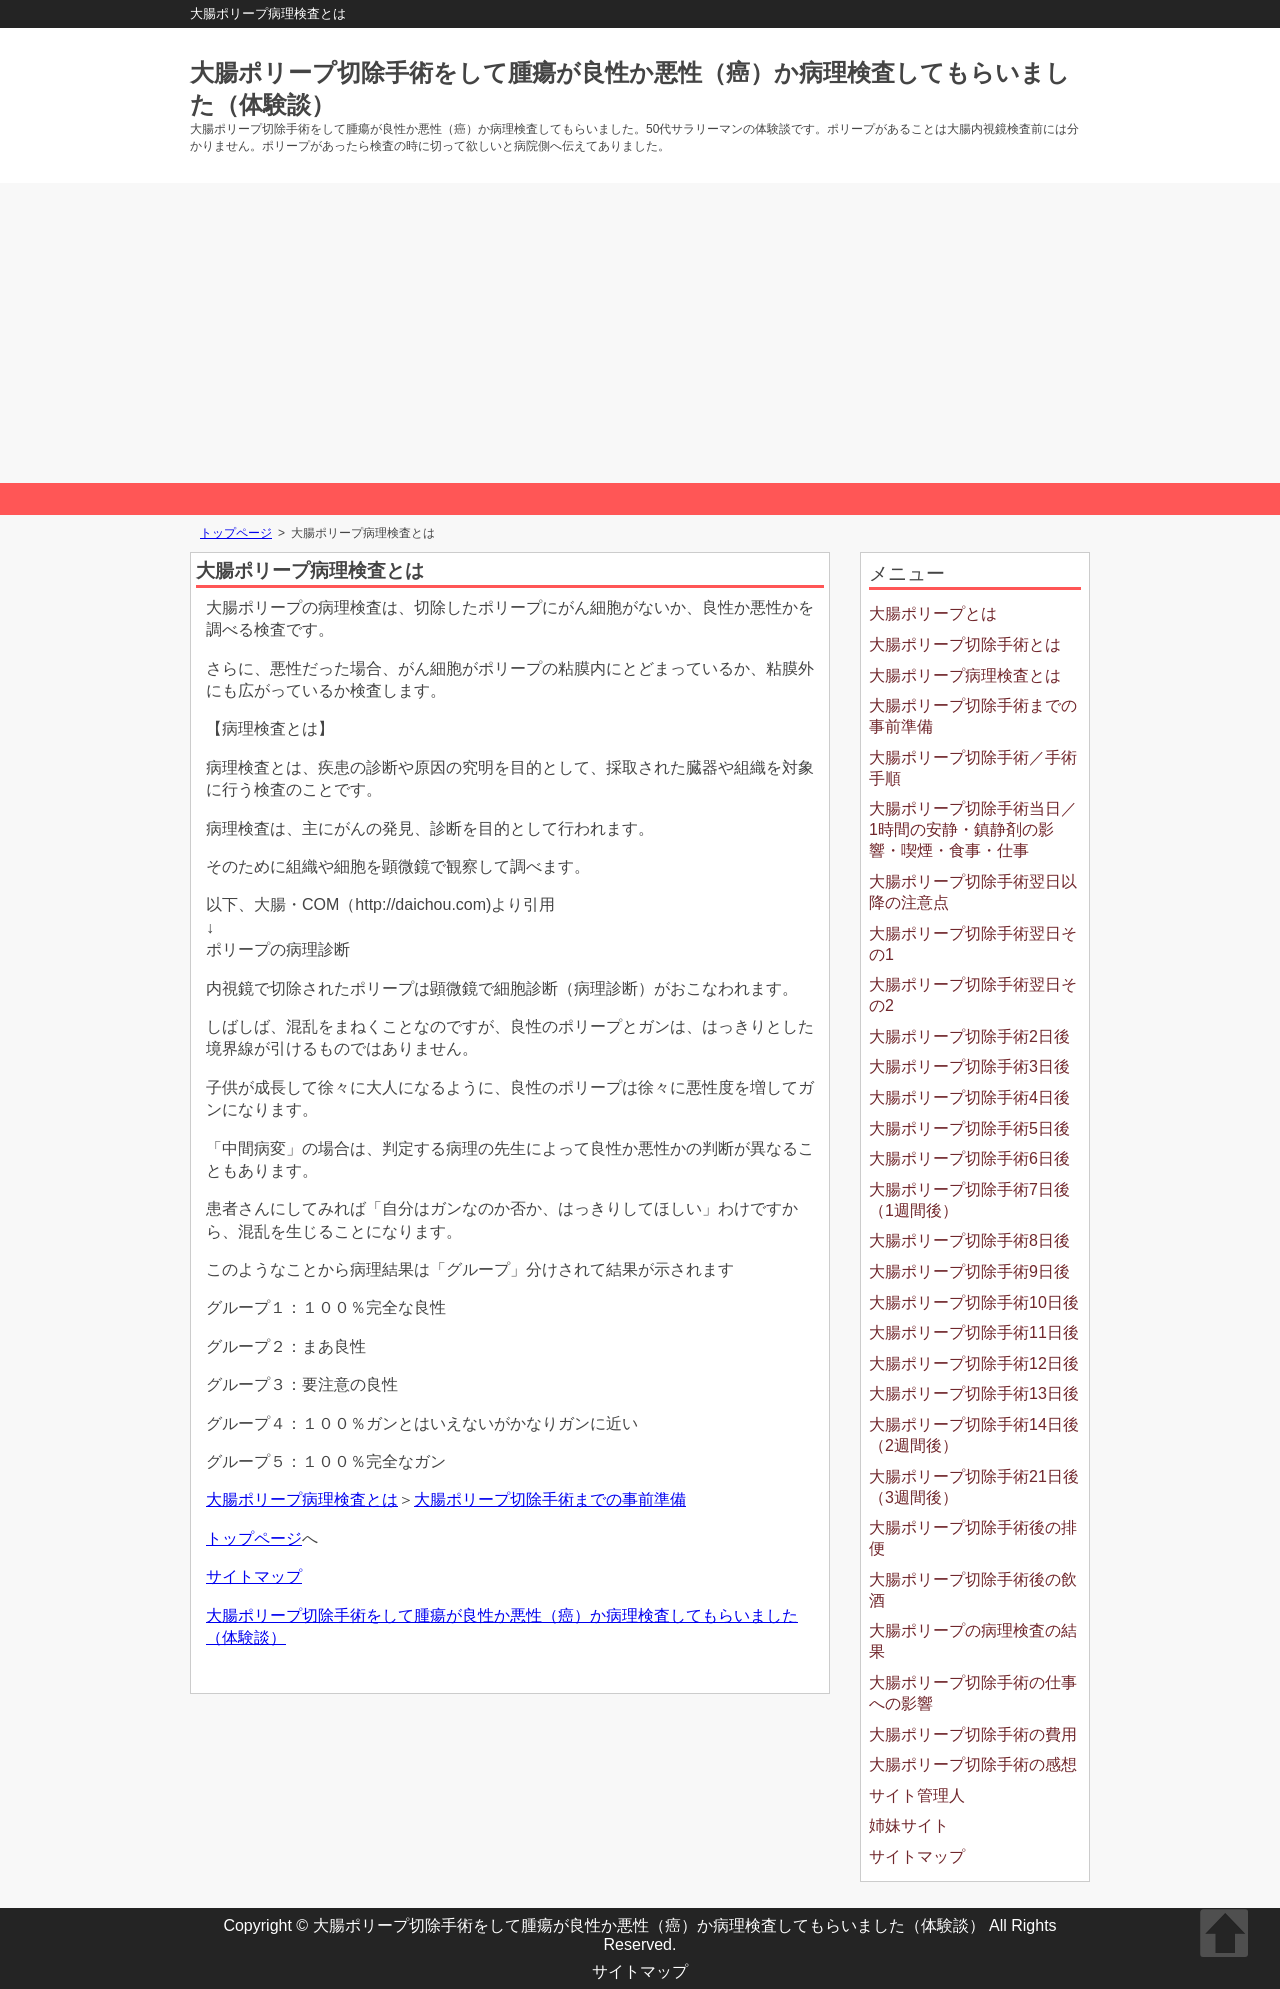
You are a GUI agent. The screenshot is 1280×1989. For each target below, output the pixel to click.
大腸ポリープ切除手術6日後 (969, 1158)
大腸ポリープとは (933, 613)
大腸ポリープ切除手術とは (965, 644)
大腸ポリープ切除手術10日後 (974, 1302)
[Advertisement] (640, 333)
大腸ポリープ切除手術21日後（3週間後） (974, 1487)
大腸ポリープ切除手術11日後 (974, 1332)
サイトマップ (254, 1576)
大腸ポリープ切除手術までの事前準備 (550, 1499)
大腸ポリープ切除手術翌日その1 (973, 944)
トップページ (236, 533)
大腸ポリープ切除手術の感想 (973, 1764)
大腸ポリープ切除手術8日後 (969, 1240)
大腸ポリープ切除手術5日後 (969, 1128)
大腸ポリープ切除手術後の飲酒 (973, 1590)
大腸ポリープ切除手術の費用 (973, 1734)
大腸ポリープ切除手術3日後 (969, 1066)
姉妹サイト (909, 1825)
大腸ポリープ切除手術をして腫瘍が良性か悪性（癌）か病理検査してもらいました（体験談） (649, 1925)
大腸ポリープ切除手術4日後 (969, 1097)
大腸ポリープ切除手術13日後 (974, 1393)
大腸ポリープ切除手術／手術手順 (973, 768)
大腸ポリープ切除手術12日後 (974, 1363)
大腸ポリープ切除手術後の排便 (973, 1538)
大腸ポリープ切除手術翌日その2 (973, 995)
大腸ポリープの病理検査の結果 (973, 1641)
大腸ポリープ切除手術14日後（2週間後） (974, 1435)
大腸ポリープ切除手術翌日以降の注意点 (973, 892)
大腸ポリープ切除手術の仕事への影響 (973, 1693)
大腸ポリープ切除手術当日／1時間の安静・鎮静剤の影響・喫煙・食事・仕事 (973, 829)
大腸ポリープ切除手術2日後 (969, 1036)
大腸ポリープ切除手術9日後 (969, 1271)
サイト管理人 (917, 1795)
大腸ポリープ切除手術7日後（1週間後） (969, 1200)
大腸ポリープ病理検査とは (302, 1499)
